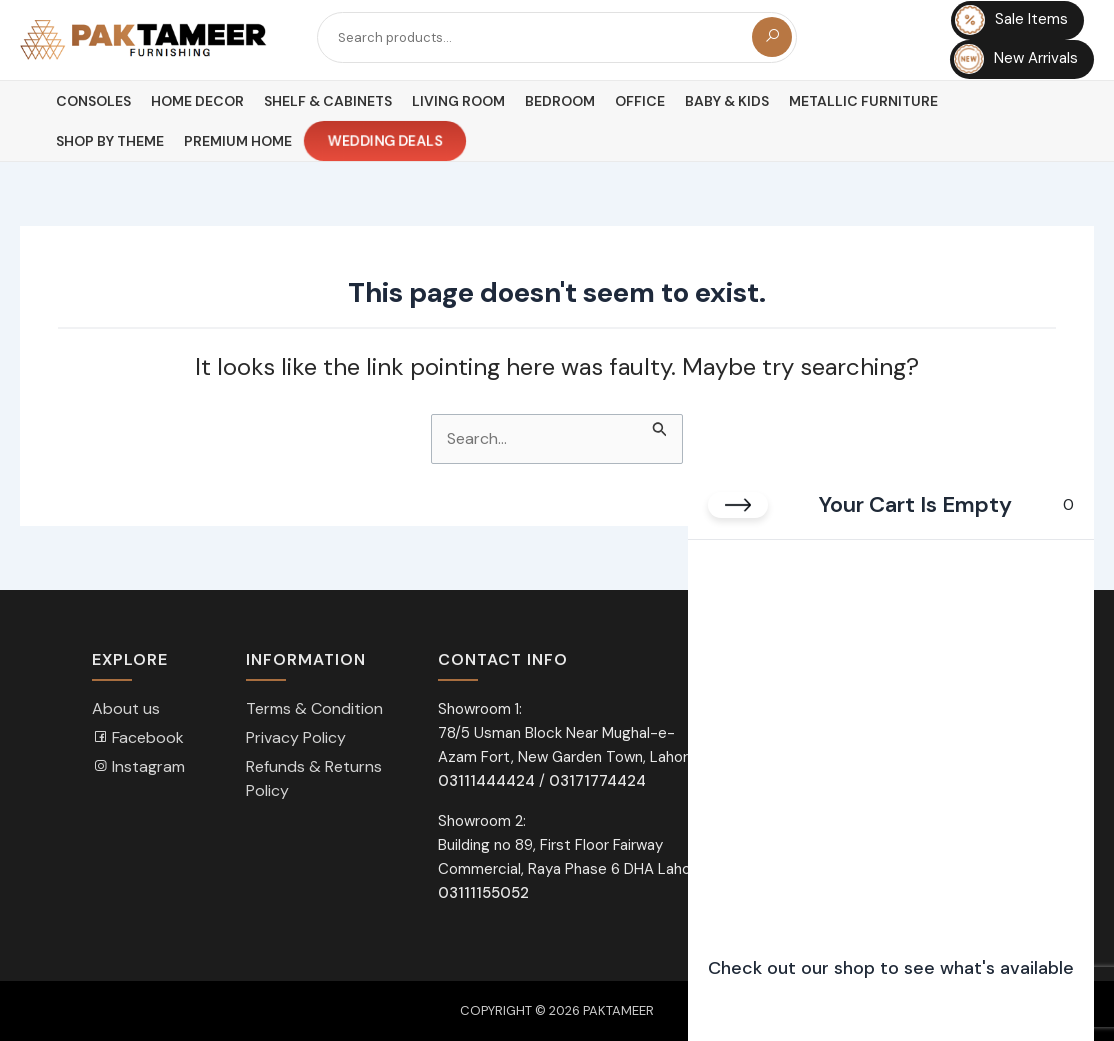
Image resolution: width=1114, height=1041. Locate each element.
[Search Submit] (660, 426)
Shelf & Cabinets (328, 101)
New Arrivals (1016, 59)
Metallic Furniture (863, 101)
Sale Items (1011, 20)
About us (126, 708)
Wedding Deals (384, 141)
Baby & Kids (727, 101)
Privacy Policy (296, 737)
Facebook (138, 737)
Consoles (93, 101)
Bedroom (560, 101)
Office (640, 101)
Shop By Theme (110, 141)
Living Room (458, 101)
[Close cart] (738, 505)
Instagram (138, 766)
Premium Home (238, 141)
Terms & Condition (314, 708)
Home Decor (197, 101)
